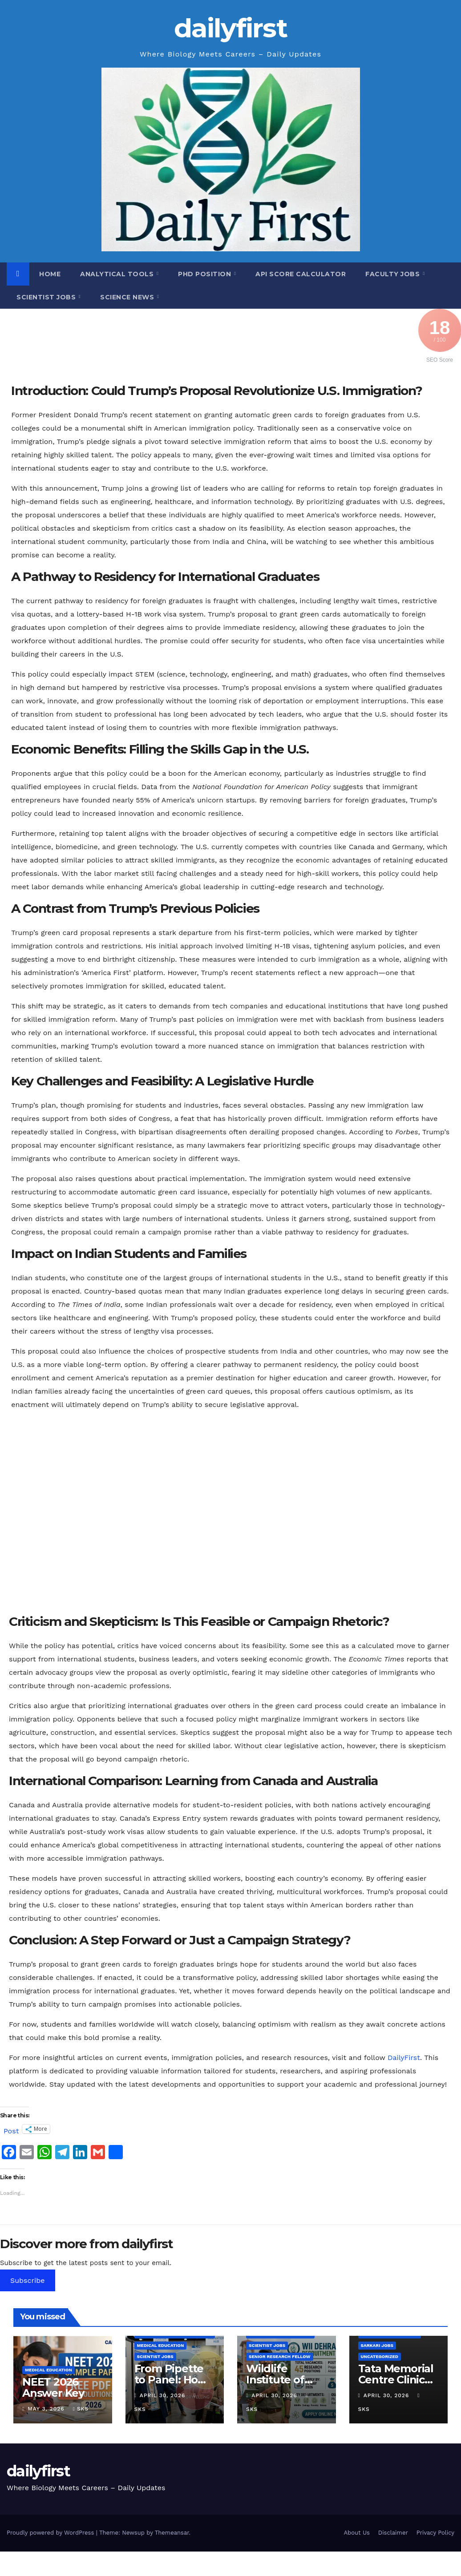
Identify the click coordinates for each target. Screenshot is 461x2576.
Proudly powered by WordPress (51, 2532)
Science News (128, 297)
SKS (81, 2409)
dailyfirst (230, 28)
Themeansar (172, 2532)
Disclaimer (393, 2532)
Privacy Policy (435, 2532)
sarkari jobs (377, 2345)
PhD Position (205, 274)
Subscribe (27, 2280)
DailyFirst (404, 2057)
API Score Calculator (300, 274)
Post (11, 2130)
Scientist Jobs (47, 297)
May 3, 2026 (47, 2409)
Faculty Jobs (393, 274)
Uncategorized (380, 2356)
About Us (356, 2532)
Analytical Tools (118, 274)
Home (50, 274)
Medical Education (48, 2369)
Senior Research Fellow (280, 2356)
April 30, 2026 (163, 2395)
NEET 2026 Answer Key (53, 2387)
